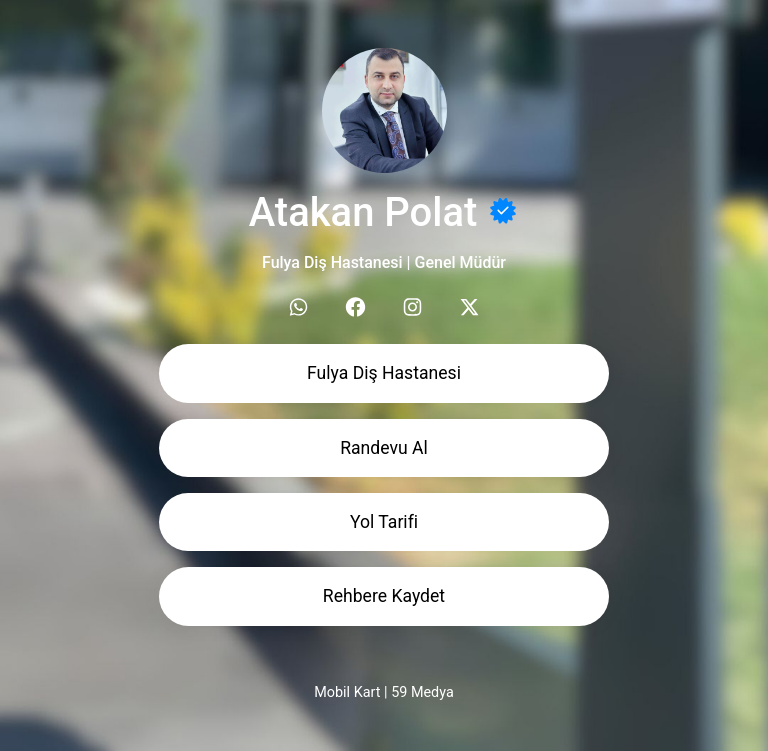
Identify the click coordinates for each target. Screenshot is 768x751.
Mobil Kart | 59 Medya (383, 692)
